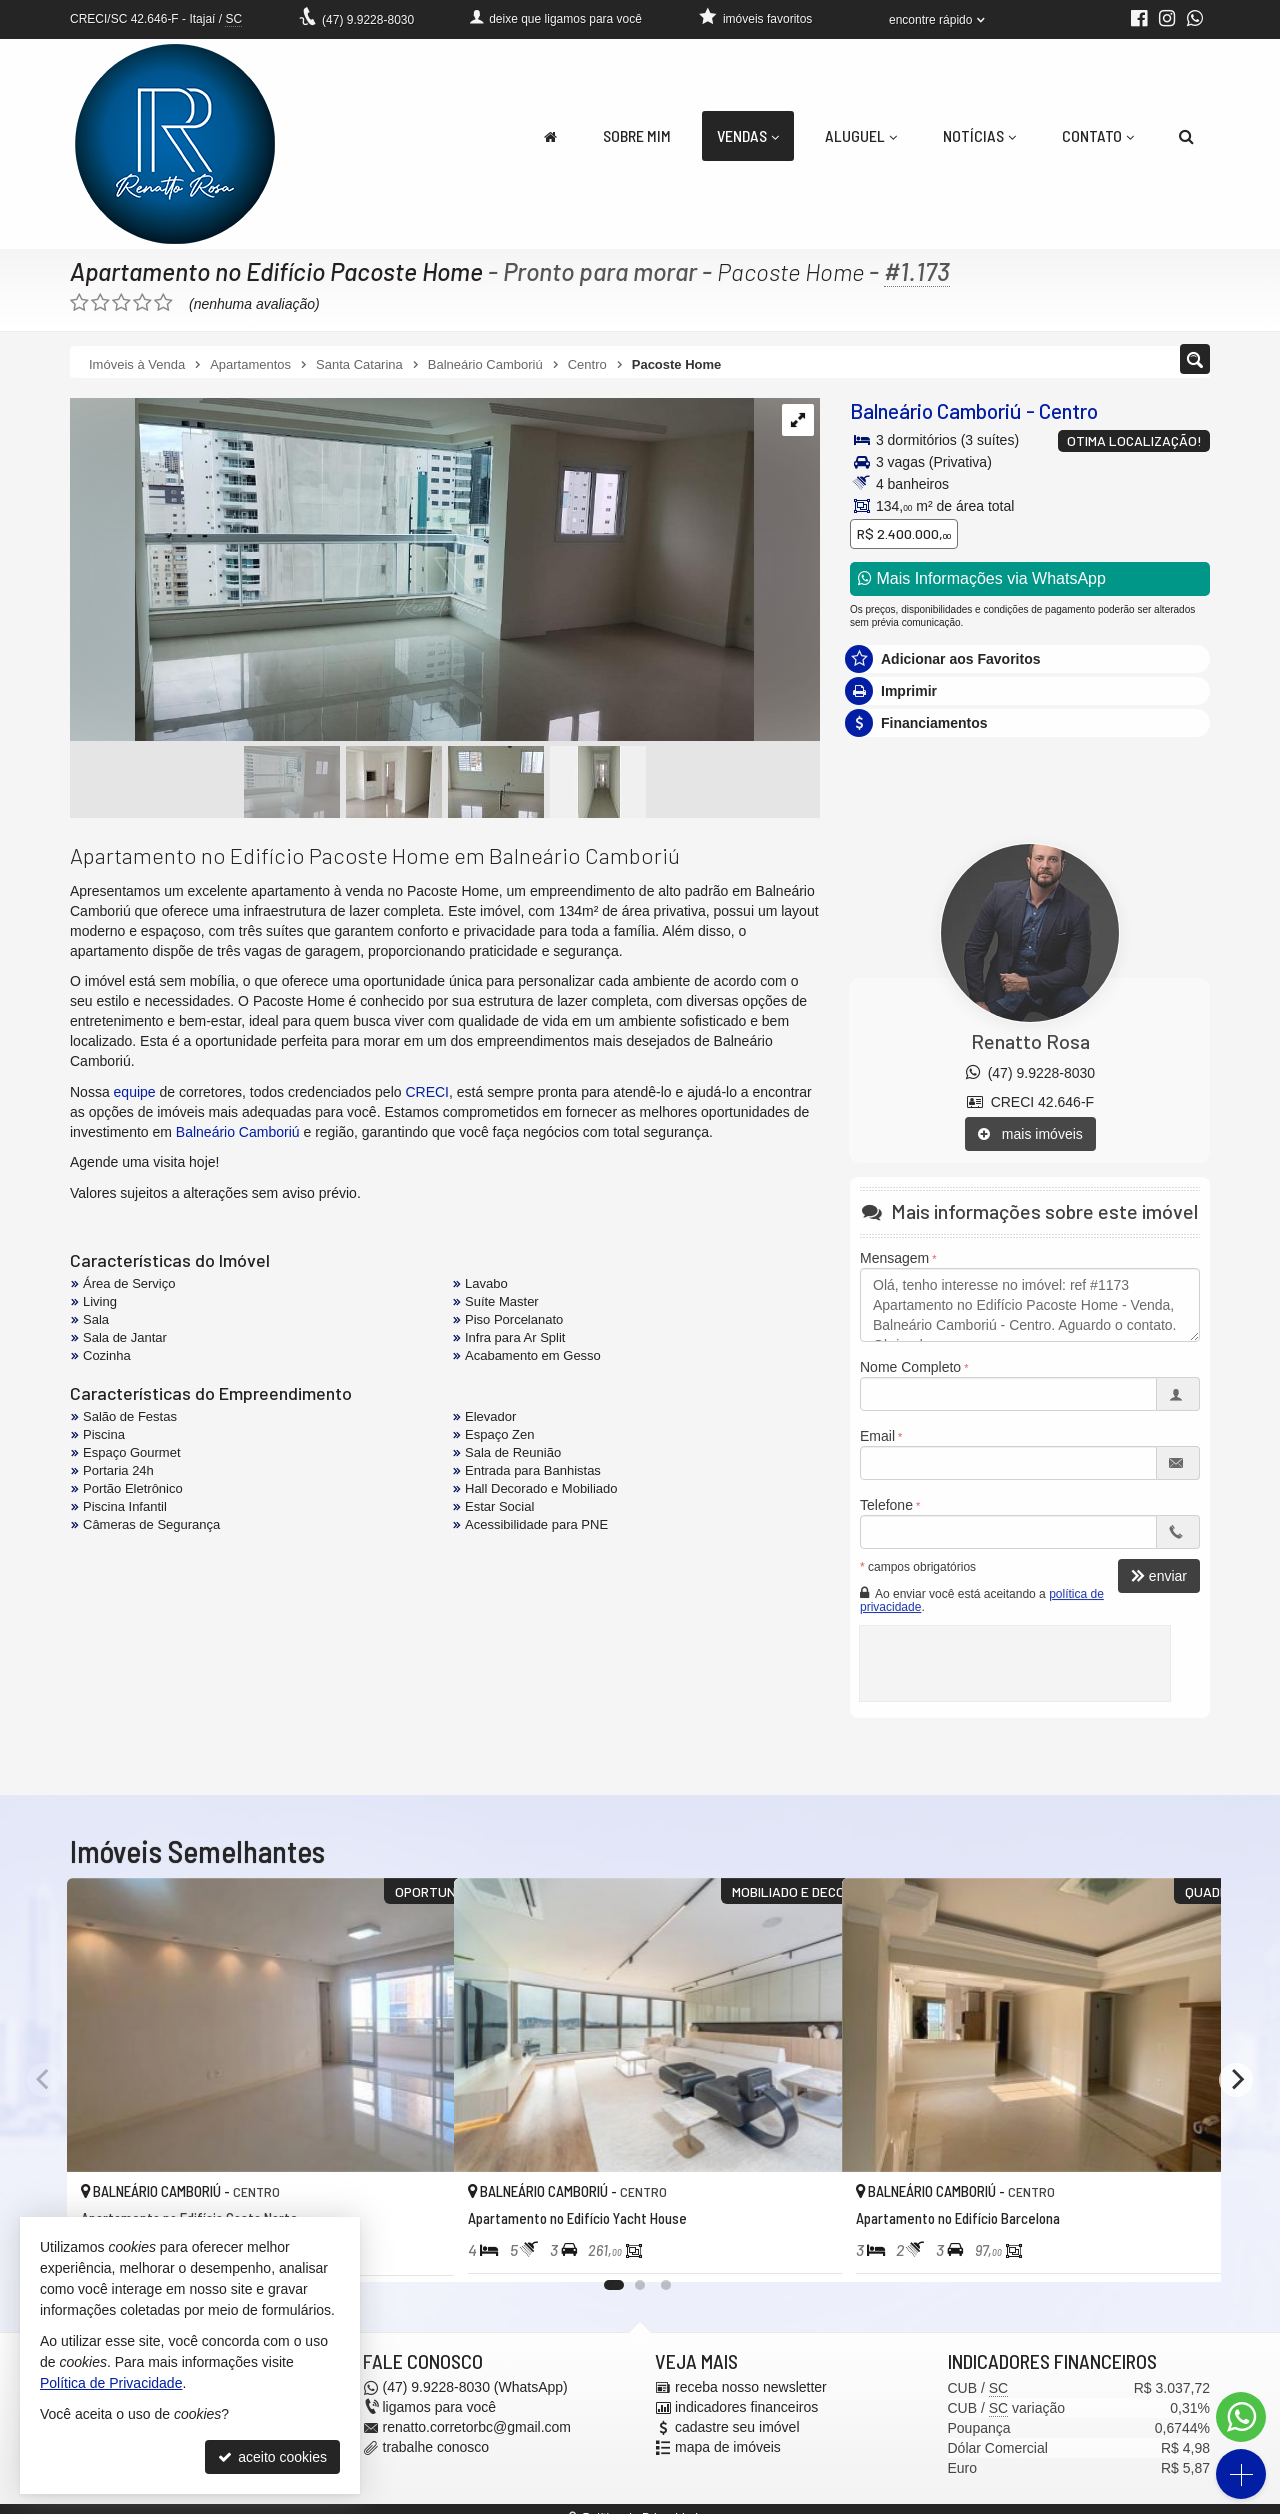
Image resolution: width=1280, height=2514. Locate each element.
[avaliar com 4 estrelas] (142, 303)
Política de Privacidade (111, 2383)
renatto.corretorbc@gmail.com (477, 2428)
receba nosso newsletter (751, 2388)
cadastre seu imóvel (737, 2428)
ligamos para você (440, 2408)
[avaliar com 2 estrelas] (100, 303)
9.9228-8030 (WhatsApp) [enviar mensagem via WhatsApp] (475, 2388)
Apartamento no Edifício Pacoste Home (278, 271)
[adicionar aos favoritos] (417, 2250)
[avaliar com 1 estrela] (79, 303)
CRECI (427, 1092)
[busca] (1186, 136)
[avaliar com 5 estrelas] (163, 303)
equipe (135, 1092)
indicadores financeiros (746, 2408)
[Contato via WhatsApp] (1241, 2417)
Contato (1098, 135)
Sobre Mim (637, 135)
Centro (1068, 410)
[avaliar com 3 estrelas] (121, 303)
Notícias (979, 135)
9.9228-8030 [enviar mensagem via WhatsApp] (368, 20)
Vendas (748, 135)
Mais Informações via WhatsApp (982, 578)
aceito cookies (272, 2457)
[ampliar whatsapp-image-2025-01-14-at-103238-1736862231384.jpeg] (412, 571)
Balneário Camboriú (936, 410)
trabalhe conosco (436, 2448)
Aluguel (861, 135)
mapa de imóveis (728, 2448)
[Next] (1236, 2080)
